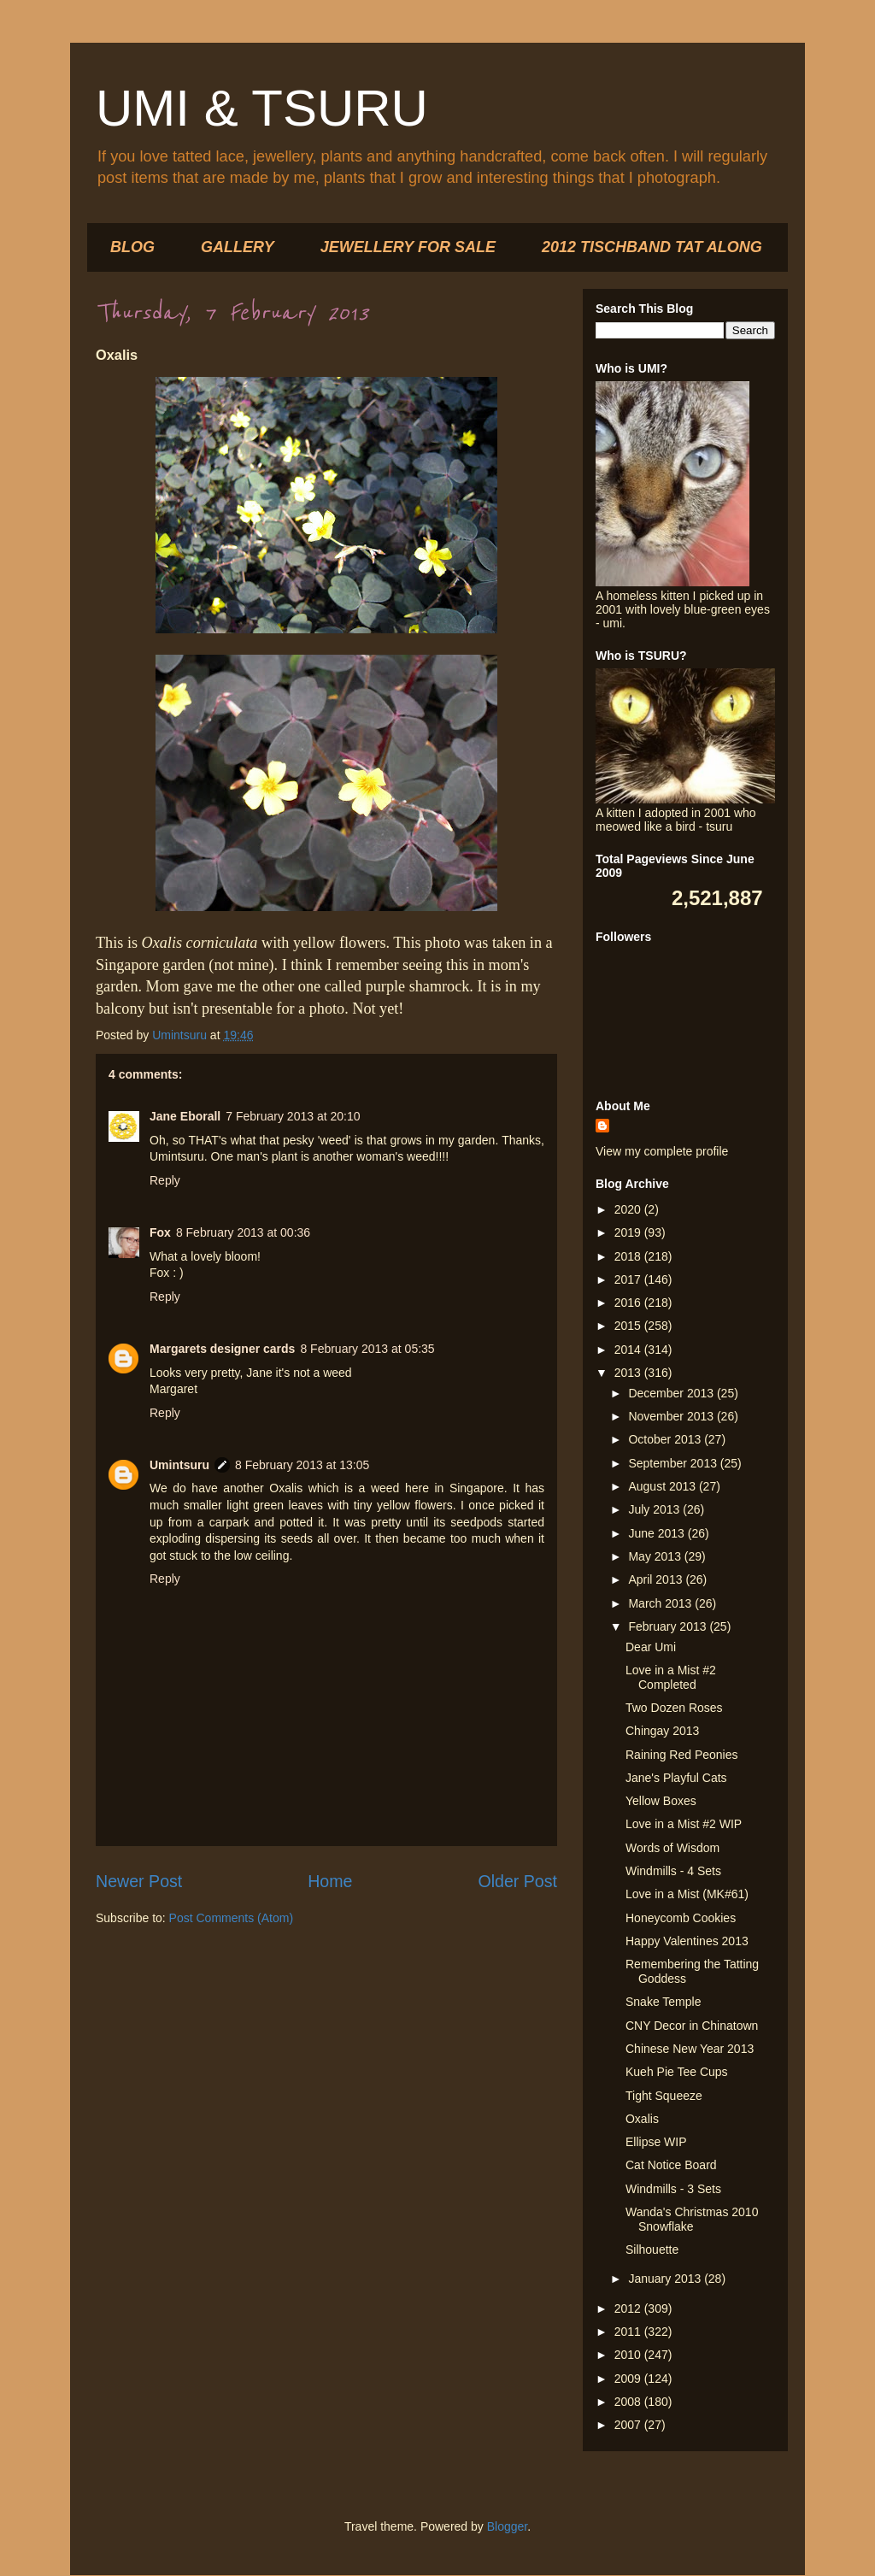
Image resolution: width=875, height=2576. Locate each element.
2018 (629, 1256)
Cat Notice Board (671, 2165)
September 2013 (673, 1463)
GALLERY (237, 247)
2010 (629, 2354)
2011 (629, 2331)
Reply (165, 1180)
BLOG (132, 247)
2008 (629, 2401)
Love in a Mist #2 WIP (683, 1824)
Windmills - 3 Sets (673, 2189)
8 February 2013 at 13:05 (302, 1465)
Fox (160, 1232)
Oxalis (642, 2119)
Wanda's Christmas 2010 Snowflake (691, 2219)
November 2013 (672, 1416)
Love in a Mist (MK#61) (687, 1894)
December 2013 (672, 1393)
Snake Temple (663, 2001)
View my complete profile (662, 1151)
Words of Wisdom (672, 1848)
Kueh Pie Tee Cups (676, 2072)
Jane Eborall (185, 1116)
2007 (629, 2425)
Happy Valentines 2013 (687, 1941)
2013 (629, 1372)
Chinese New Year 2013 (689, 2049)
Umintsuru (179, 1465)
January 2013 (666, 2278)
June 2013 (657, 1533)
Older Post (517, 1881)
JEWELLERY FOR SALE (408, 247)
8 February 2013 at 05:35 (367, 1349)
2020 (629, 1209)
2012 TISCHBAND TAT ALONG (652, 247)
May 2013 (656, 1556)
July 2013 (655, 1509)
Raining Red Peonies (681, 1754)
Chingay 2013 (662, 1731)
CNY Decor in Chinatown (691, 2025)
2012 (629, 2308)
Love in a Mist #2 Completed (670, 1677)
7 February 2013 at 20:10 (293, 1116)
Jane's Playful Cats (676, 1778)
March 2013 (661, 1603)
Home (330, 1881)
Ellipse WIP (656, 2142)
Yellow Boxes (660, 1801)
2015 (629, 1325)
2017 (629, 1279)
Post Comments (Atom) (231, 1918)
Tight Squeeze (663, 2096)
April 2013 (656, 1579)
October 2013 (666, 1439)
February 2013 (668, 1626)
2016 (629, 1302)
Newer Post (139, 1881)
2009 (629, 2378)
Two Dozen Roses (674, 1707)
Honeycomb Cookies (680, 1918)
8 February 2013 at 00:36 (243, 1232)
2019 (629, 1232)
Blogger (507, 2526)
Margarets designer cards (222, 1349)
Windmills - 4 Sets (673, 1871)
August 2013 (663, 1486)
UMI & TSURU (262, 108)
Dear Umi (650, 1647)
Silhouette (651, 2249)
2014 (629, 1349)
